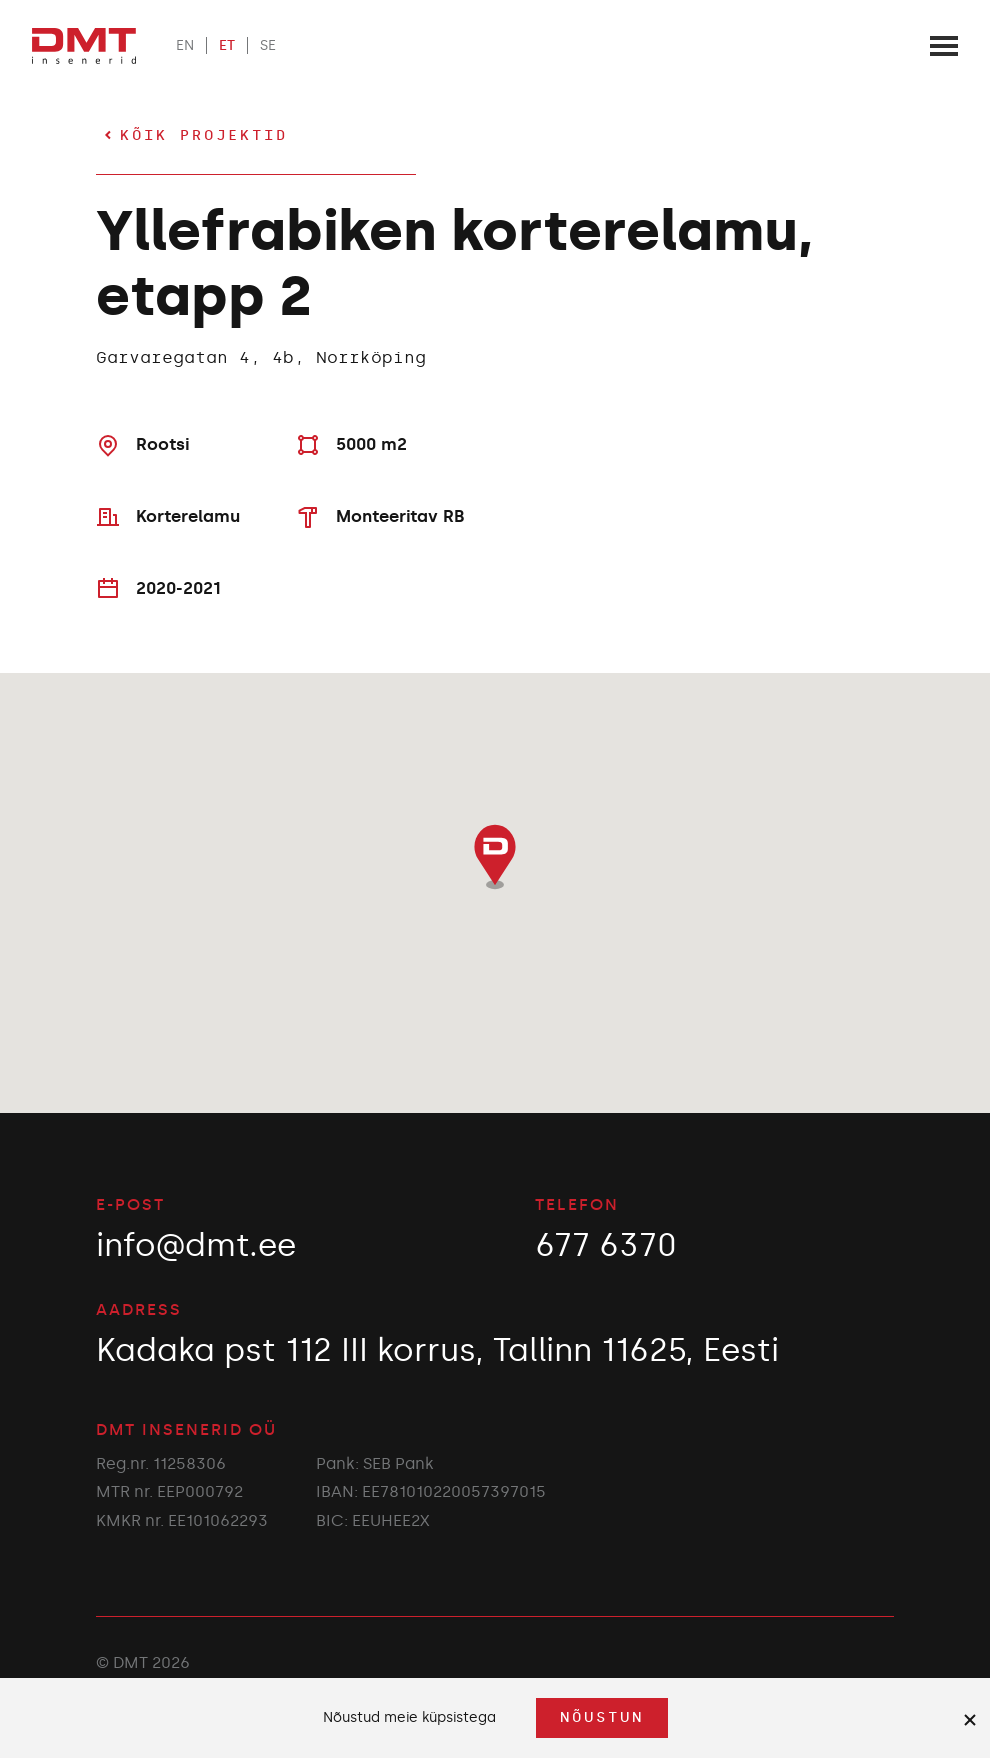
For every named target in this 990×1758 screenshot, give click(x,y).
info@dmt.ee (196, 1245)
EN (185, 45)
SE (268, 45)
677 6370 (606, 1245)
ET (227, 45)
